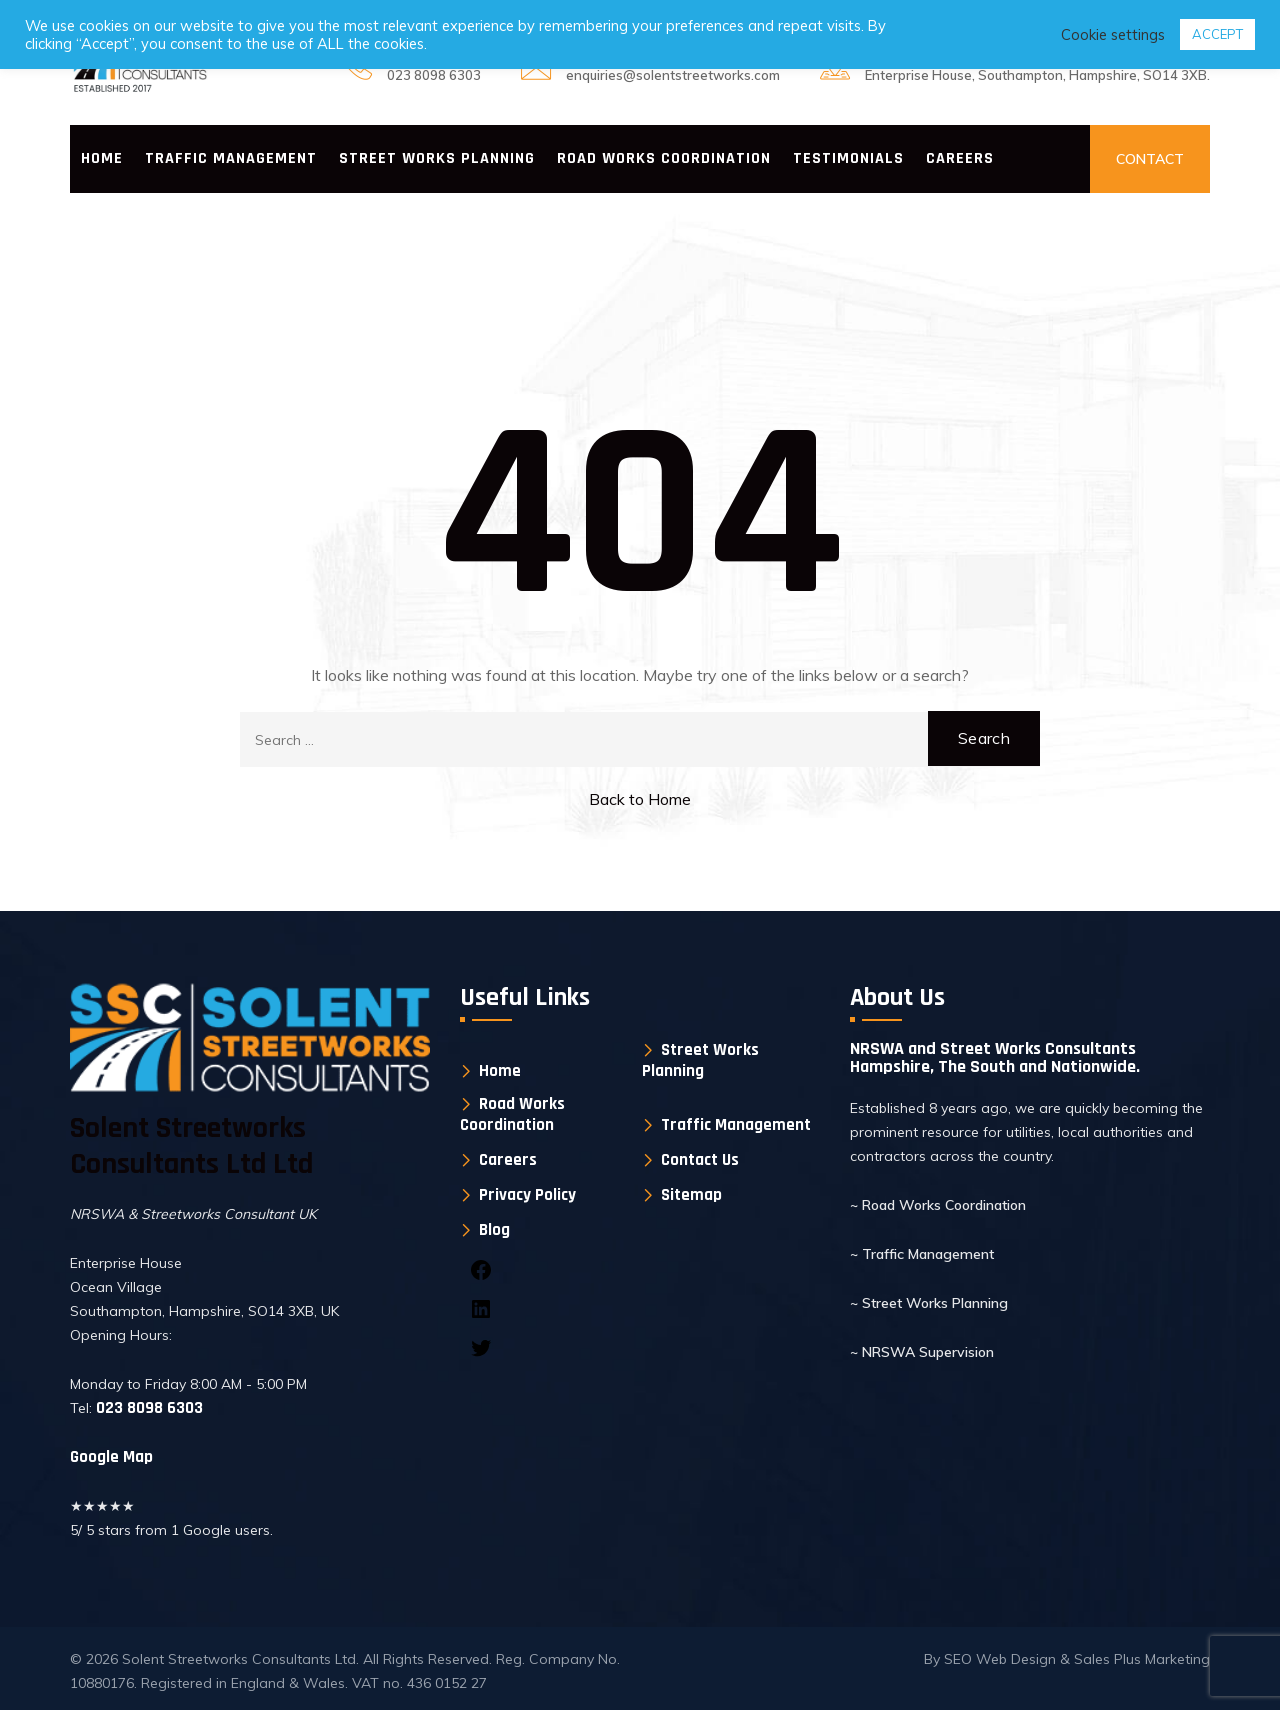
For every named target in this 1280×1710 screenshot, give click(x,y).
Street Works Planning (437, 158)
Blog (494, 1230)
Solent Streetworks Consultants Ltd (239, 1659)
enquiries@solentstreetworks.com (673, 75)
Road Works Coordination (664, 158)
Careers (960, 158)
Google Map (111, 1457)
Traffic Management (231, 158)
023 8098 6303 (434, 75)
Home (102, 158)
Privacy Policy (527, 1195)
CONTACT (1150, 159)
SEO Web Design (1002, 1659)
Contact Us (700, 1160)
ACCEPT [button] (1217, 34)
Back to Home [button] (640, 799)
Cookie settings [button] (1113, 35)
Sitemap (691, 1195)
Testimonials (848, 158)
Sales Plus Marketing (1142, 1659)
